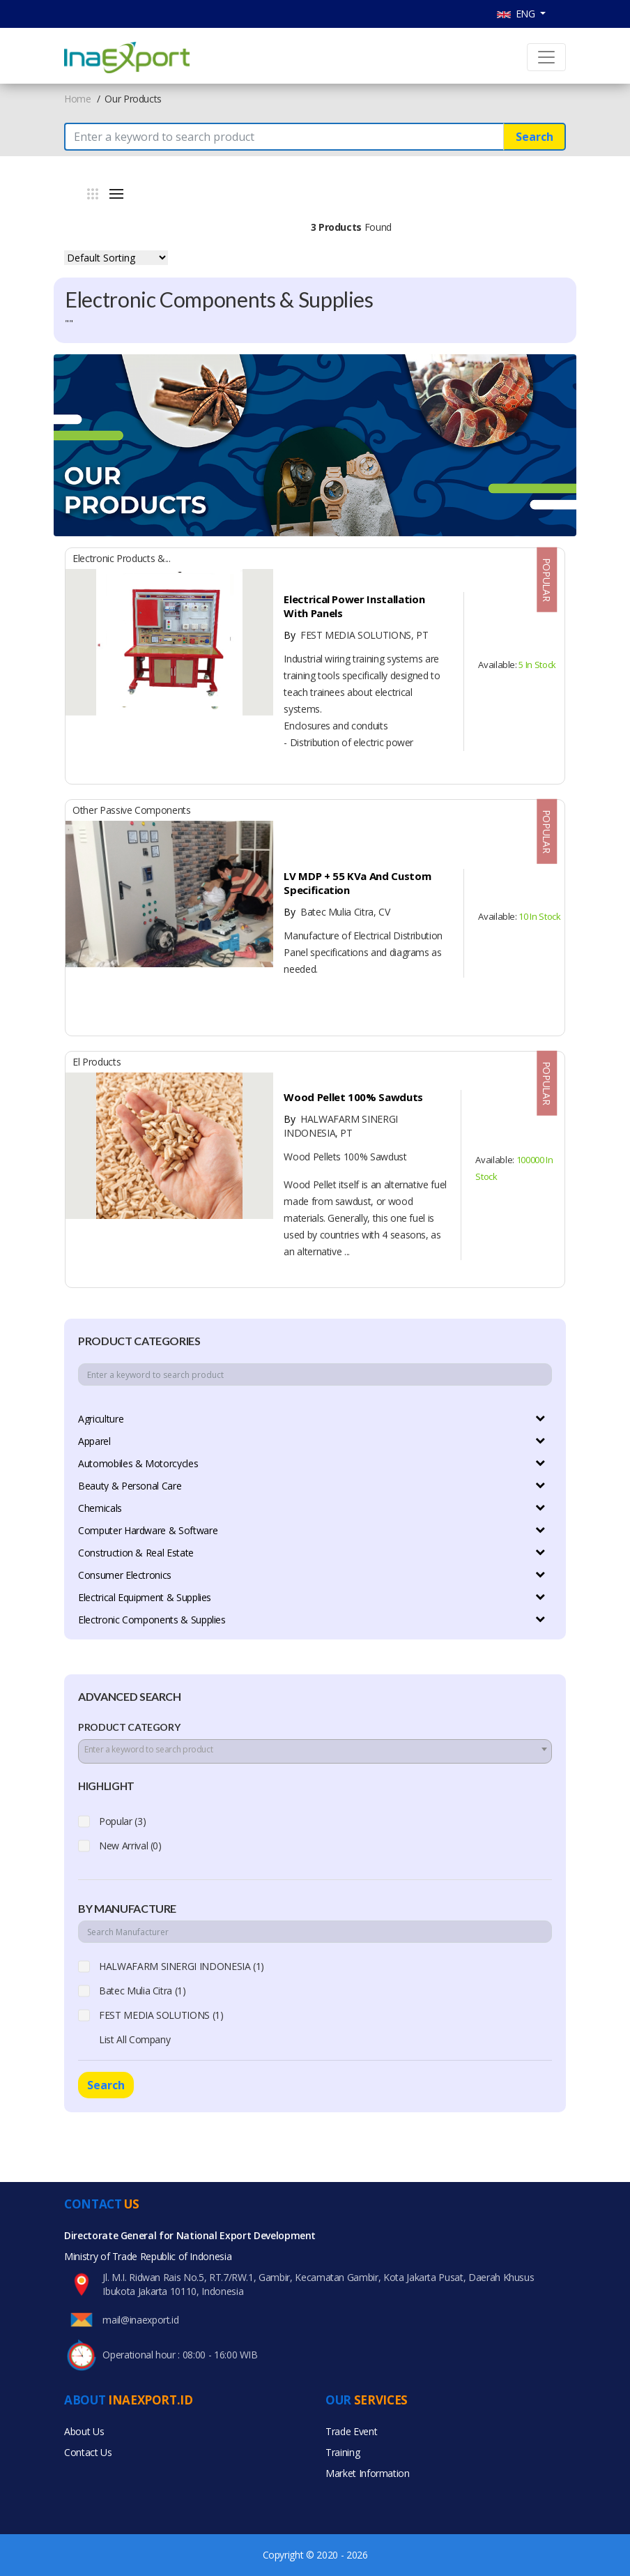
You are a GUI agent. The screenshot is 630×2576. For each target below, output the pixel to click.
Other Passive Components (131, 810)
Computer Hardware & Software (147, 1530)
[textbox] (315, 1749)
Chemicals (100, 1508)
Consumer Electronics (124, 1575)
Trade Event (351, 2431)
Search (534, 136)
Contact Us (88, 2452)
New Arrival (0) (130, 1845)
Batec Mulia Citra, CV (336, 911)
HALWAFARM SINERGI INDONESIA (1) (181, 1966)
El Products (96, 1061)
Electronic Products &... (121, 558)
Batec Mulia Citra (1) (142, 1990)
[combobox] (315, 1751)
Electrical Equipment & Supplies (144, 1597)
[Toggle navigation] (546, 57)
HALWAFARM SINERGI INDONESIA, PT (340, 1125)
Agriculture (100, 1418)
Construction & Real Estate (136, 1552)
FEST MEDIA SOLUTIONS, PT (355, 635)
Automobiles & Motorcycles (138, 1463)
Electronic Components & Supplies (152, 1619)
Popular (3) (122, 1821)
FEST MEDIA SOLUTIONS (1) (161, 2015)
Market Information (367, 2473)
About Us (84, 2431)
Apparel (94, 1441)
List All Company (134, 2039)
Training (342, 2452)
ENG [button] (517, 13)
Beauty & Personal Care (129, 1485)
